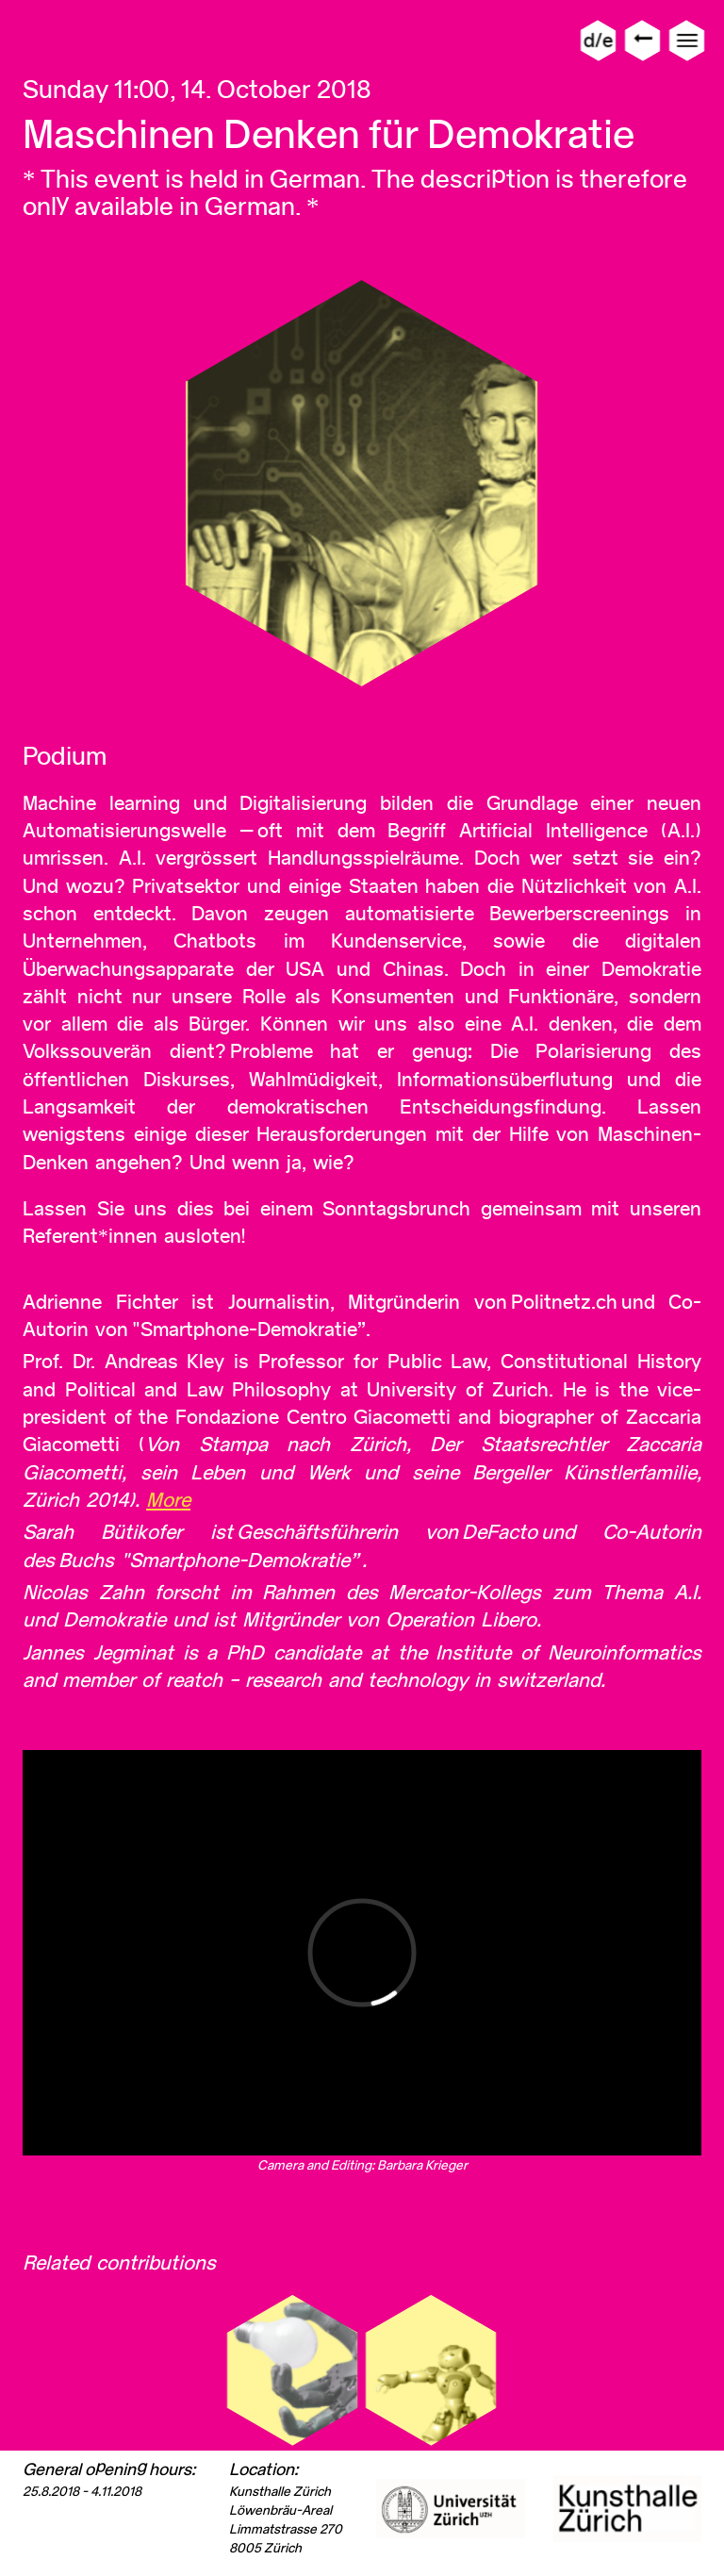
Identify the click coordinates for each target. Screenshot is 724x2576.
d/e (598, 40)
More (168, 1499)
